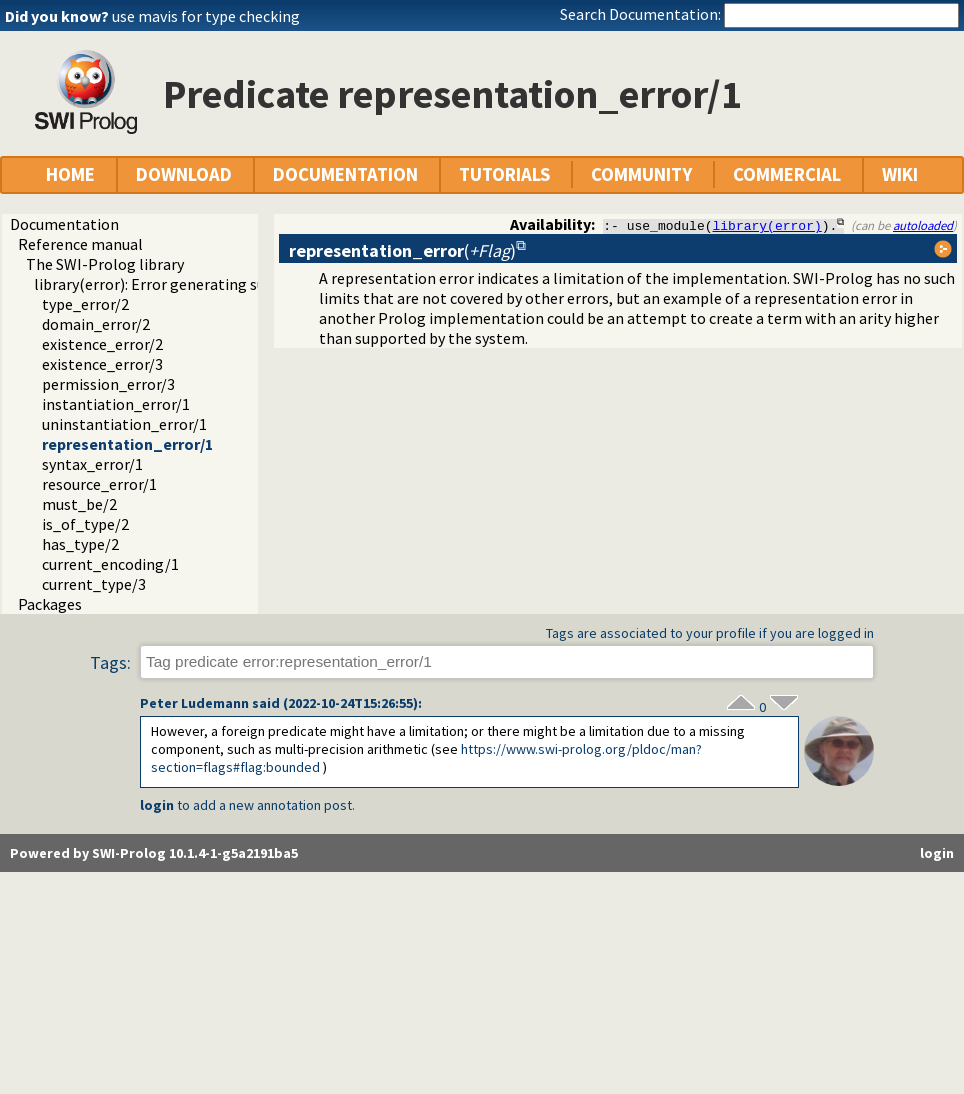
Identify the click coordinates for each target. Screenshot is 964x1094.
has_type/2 (80, 544)
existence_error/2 (102, 344)
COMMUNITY (641, 174)
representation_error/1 (127, 444)
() (402, 250)
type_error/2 (85, 304)
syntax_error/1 (92, 464)
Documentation (64, 224)
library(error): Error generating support (169, 284)
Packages (50, 604)
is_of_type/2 (85, 524)
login (157, 805)
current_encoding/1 (110, 564)
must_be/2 (79, 504)
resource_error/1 (99, 484)
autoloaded (923, 225)
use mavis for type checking (206, 16)
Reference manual (80, 244)
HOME (70, 174)
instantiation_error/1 (116, 404)
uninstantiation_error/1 (124, 424)
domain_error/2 (96, 324)
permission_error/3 (108, 384)
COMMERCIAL (787, 174)
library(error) (767, 225)
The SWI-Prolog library (105, 264)
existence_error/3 (102, 364)
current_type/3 (94, 584)
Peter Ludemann (194, 703)
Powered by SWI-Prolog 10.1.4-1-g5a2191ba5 (154, 853)
